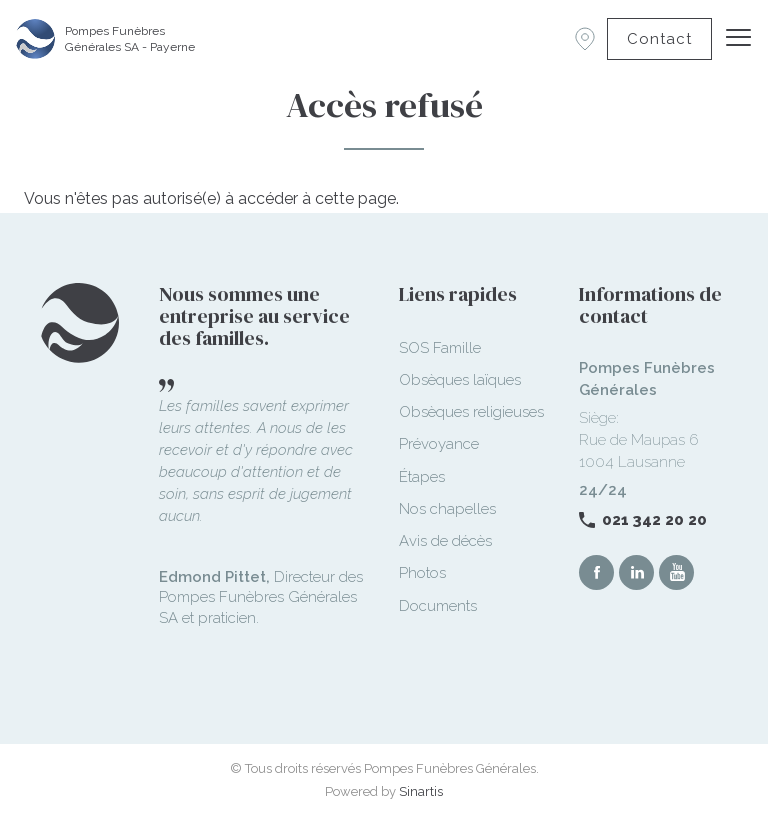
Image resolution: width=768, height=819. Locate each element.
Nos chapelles (447, 509)
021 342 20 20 (654, 520)
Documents (438, 606)
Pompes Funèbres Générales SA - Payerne (130, 39)
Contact (659, 39)
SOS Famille (440, 348)
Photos (422, 573)
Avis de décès (445, 541)
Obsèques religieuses (471, 412)
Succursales (585, 39)
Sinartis (421, 791)
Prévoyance (439, 444)
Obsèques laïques (460, 380)
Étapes (422, 477)
